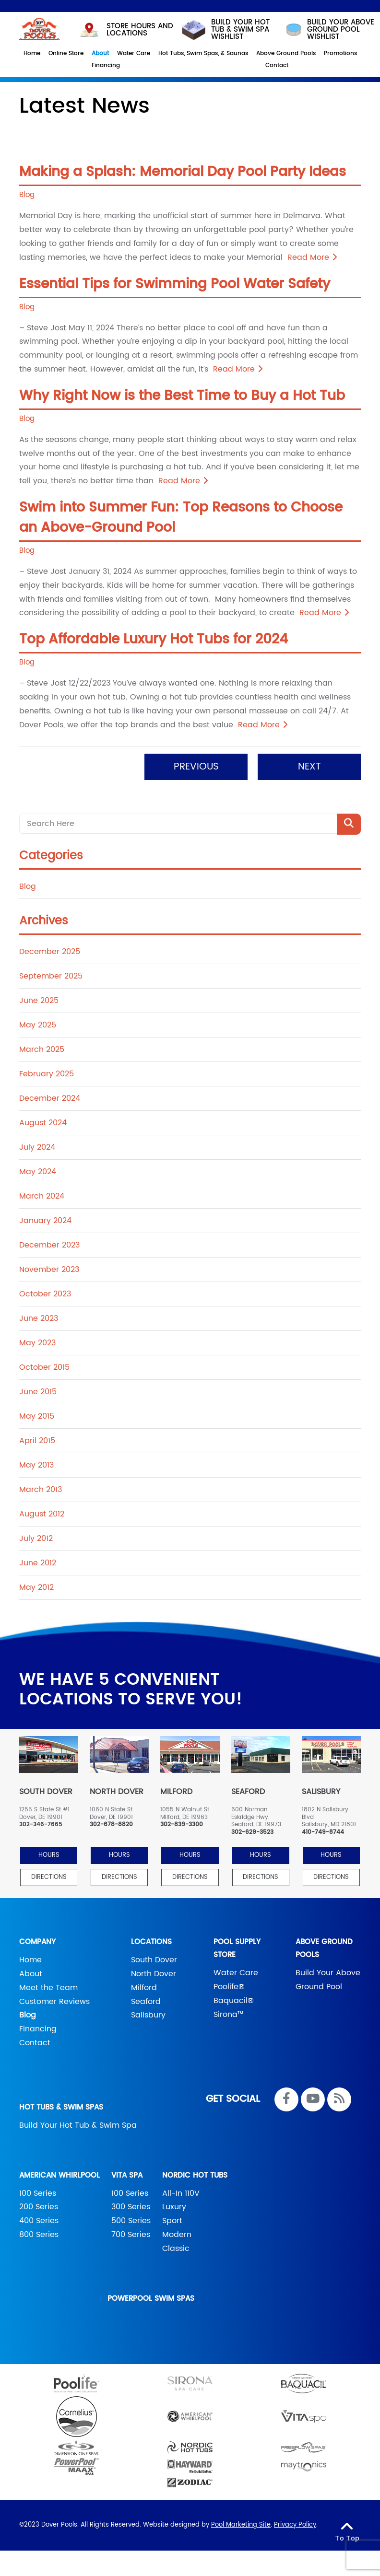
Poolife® (229, 1985)
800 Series (39, 2233)
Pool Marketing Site (241, 2523)
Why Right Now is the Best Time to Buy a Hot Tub (182, 395)
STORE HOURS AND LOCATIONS (125, 28)
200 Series (38, 2206)
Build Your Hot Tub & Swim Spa (78, 2124)
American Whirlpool (59, 2174)
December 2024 (49, 1097)
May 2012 (36, 1586)
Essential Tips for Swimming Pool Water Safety (174, 283)
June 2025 (39, 999)
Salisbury (148, 2014)
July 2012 (36, 1537)
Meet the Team (48, 1986)
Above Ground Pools (324, 1947)
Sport (172, 2220)
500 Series (131, 2220)
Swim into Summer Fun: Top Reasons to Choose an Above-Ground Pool (181, 516)
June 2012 (37, 1562)
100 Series (37, 2192)
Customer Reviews (54, 2000)
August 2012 (41, 1513)
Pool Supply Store (237, 1947)
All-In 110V (181, 2192)
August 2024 (43, 1122)
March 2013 (40, 1488)
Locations (151, 1941)
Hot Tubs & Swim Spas (61, 2106)
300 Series (130, 2206)
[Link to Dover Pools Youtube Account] (313, 2098)
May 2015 (36, 1415)
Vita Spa (126, 2174)
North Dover (153, 1972)
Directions (49, 1876)
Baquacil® (234, 1999)
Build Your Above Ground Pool (328, 1979)
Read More (312, 256)
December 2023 (49, 1244)
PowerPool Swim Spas (150, 2297)
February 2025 (46, 1073)
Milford (144, 1986)
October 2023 (45, 1293)
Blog (27, 194)
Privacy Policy (295, 2523)
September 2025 (51, 975)
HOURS (48, 1854)
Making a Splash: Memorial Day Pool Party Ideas (182, 171)
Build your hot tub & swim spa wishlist (225, 28)
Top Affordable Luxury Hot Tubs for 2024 (153, 639)
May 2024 (37, 1171)
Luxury (174, 2206)
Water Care (236, 1972)
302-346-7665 (40, 1824)
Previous (196, 766)
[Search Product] (349, 823)
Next (309, 766)
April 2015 (37, 1440)
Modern (176, 2233)
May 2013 (36, 1464)
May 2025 (37, 1024)
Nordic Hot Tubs (194, 2174)
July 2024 (37, 1146)
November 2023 (49, 1268)
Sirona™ (229, 2013)
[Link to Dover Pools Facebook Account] (286, 2098)
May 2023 (37, 1342)
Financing (38, 2028)
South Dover (154, 1959)
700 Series (130, 2233)
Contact (34, 2041)
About (30, 1972)
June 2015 (38, 1391)
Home (30, 1959)
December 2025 (49, 950)
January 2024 (45, 1219)
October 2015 (44, 1366)
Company (37, 1941)
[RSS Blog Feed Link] (339, 2098)
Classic (176, 2247)
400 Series (39, 2220)
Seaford (146, 2000)
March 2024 (41, 1195)
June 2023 (38, 1317)
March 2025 (41, 1048)
